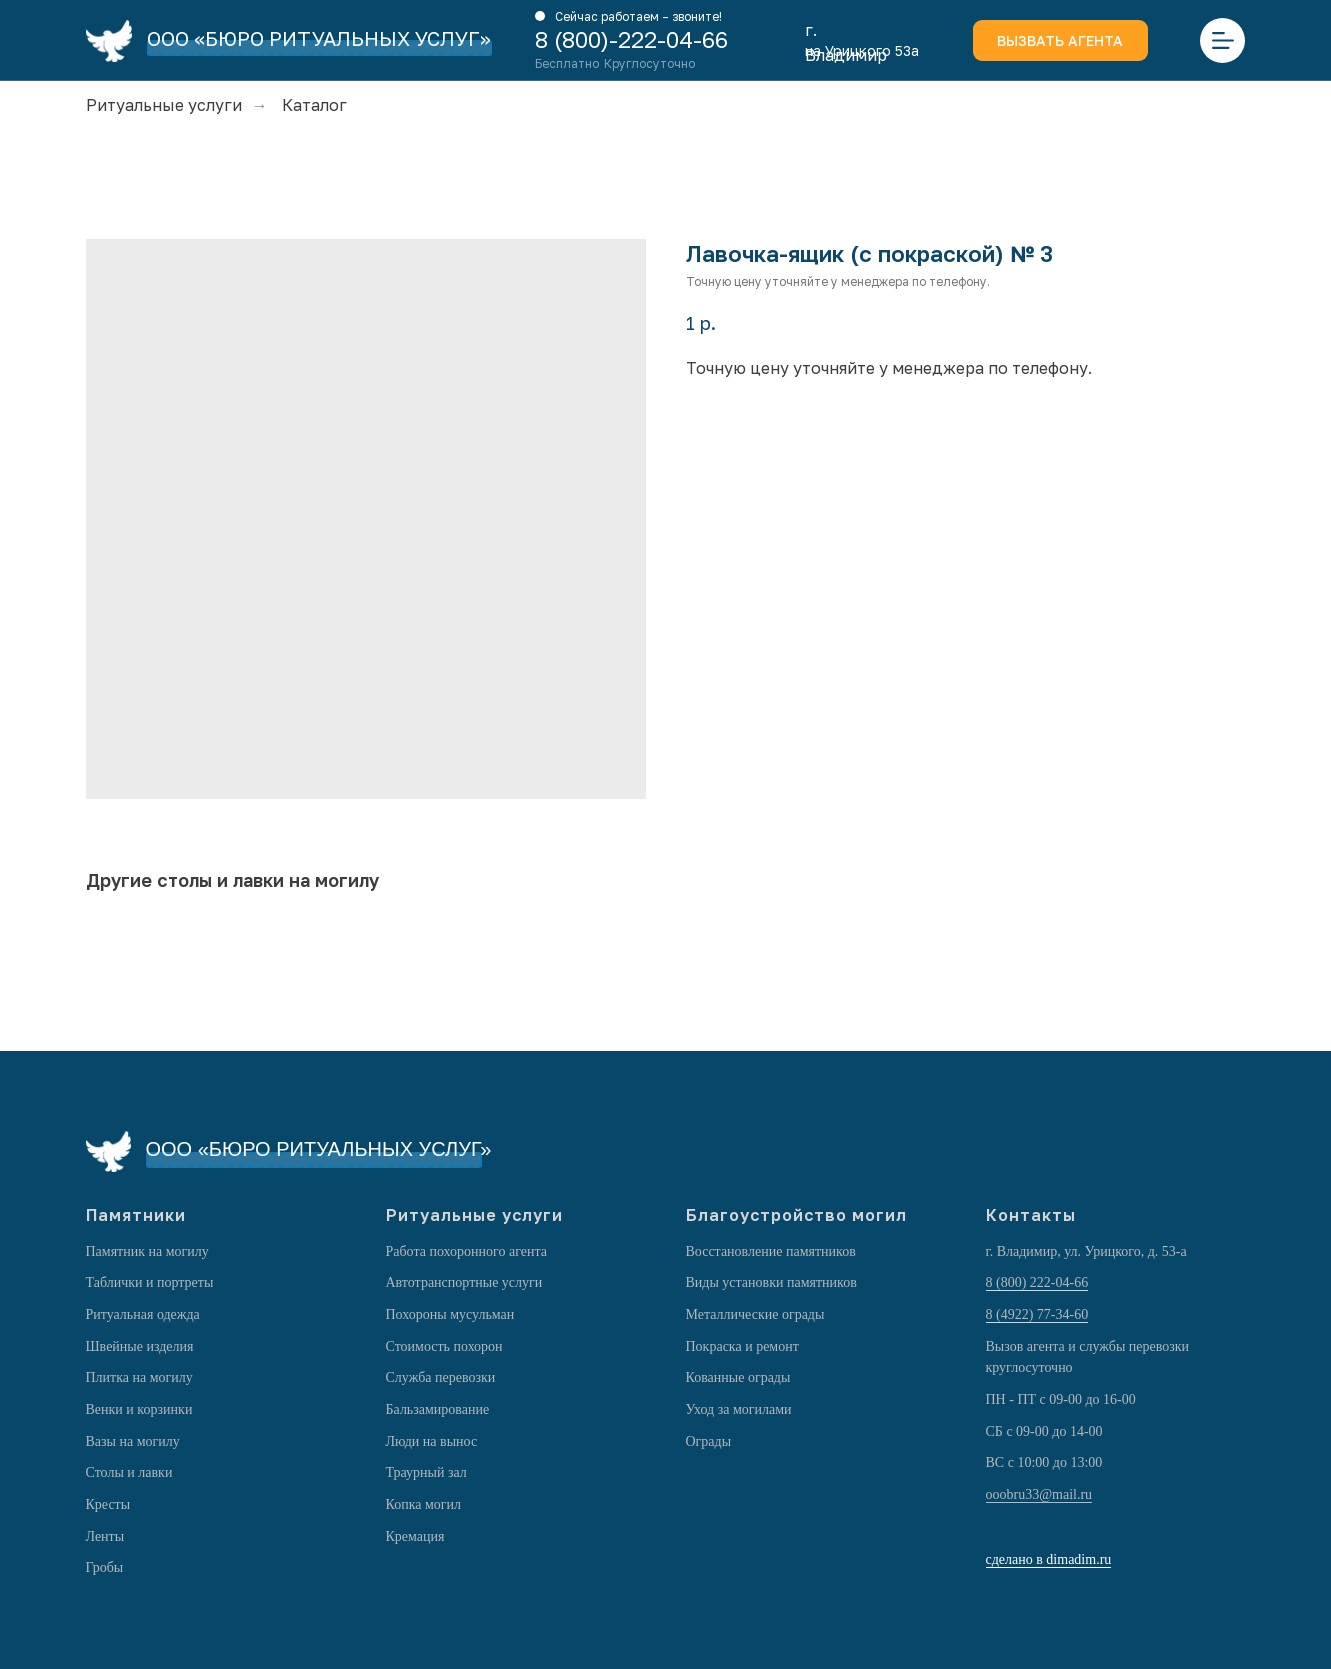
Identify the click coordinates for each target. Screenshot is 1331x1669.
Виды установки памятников (771, 1282)
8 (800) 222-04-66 (1037, 1282)
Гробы (105, 1567)
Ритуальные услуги (164, 105)
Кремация (415, 1536)
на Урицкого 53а (862, 50)
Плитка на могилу (139, 1377)
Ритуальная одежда (143, 1314)
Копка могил (424, 1504)
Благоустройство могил (796, 1215)
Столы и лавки (129, 1472)
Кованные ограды (738, 1377)
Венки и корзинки (139, 1409)
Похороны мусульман (450, 1314)
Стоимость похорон (444, 1346)
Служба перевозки (441, 1377)
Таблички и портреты (150, 1282)
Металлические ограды (755, 1314)
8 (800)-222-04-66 (631, 39)
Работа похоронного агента (466, 1251)
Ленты (105, 1536)
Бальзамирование (438, 1409)
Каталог (314, 105)
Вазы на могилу (133, 1441)
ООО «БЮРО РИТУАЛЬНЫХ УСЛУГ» (319, 38)
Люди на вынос (432, 1441)
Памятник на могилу (147, 1251)
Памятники (136, 1215)
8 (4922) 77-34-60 (1037, 1314)
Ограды (709, 1441)
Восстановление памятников (771, 1251)
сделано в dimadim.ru (1049, 1559)
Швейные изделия (140, 1346)
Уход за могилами (739, 1409)
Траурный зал (426, 1472)
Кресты (108, 1504)
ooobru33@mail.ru (1039, 1494)
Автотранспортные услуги (464, 1282)
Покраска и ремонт (742, 1346)
